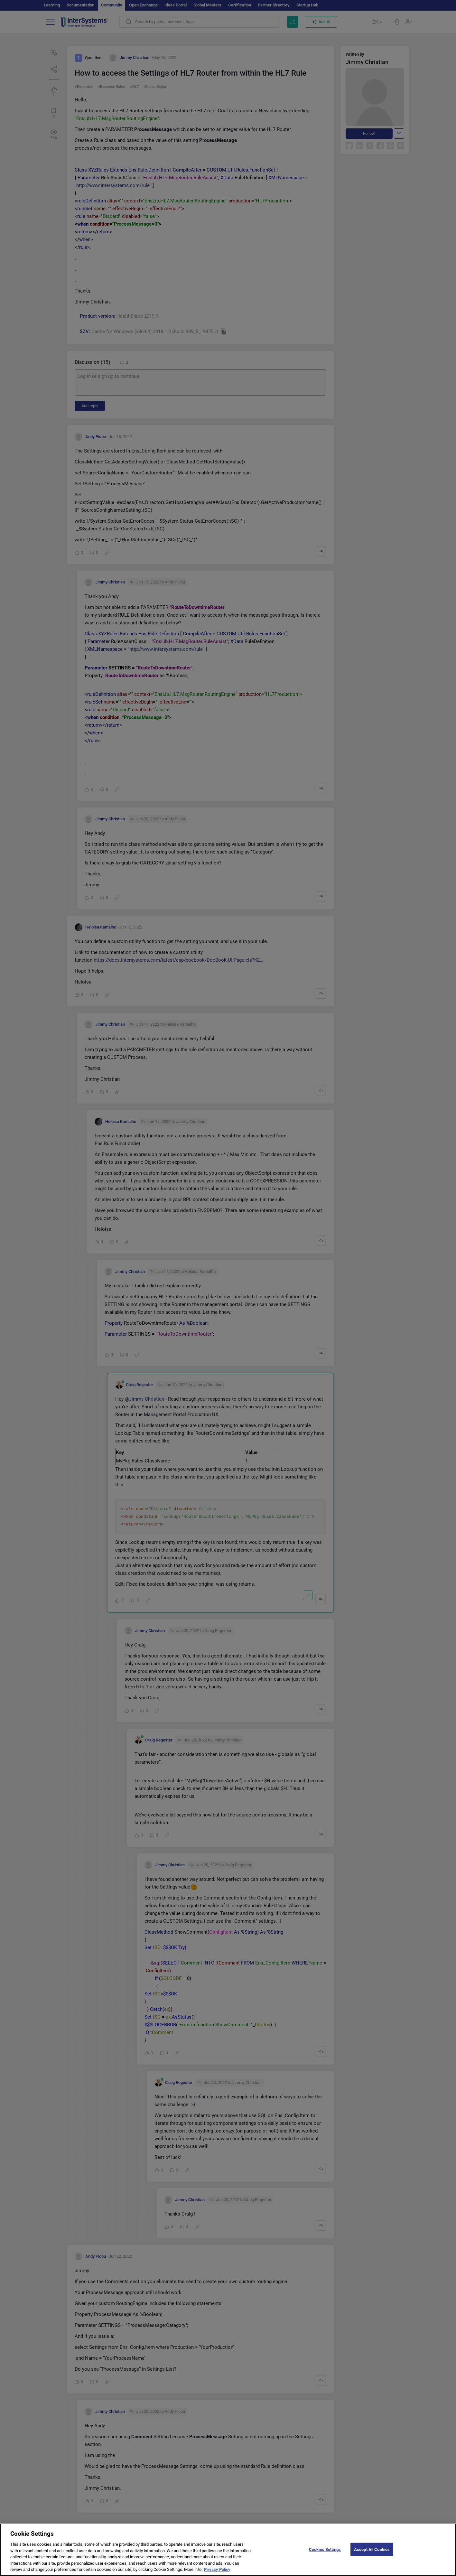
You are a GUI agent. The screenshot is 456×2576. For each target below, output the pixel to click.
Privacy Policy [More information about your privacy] (217, 2572)
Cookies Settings (325, 2552)
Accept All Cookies (372, 2552)
